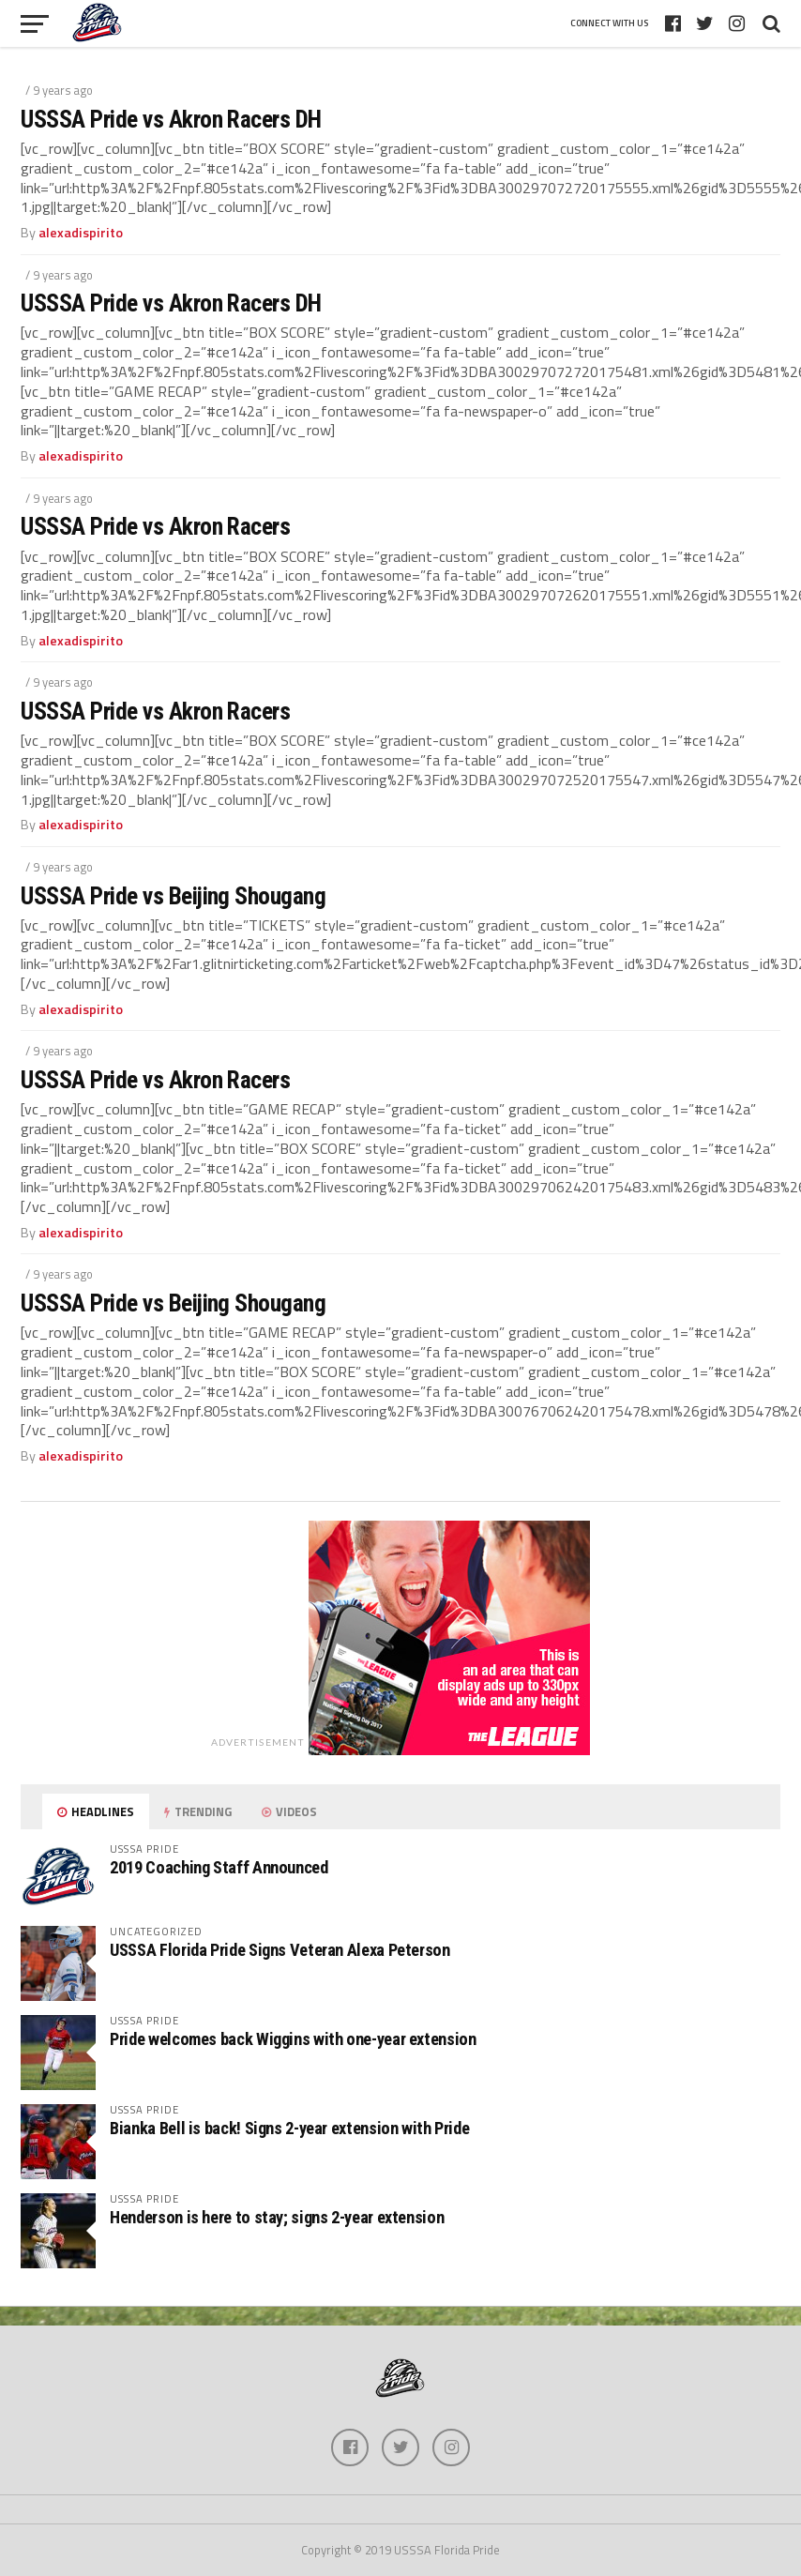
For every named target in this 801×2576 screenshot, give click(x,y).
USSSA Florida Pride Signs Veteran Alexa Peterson (279, 1950)
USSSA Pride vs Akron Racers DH (171, 119)
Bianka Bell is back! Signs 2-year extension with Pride (289, 2128)
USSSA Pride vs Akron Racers (155, 526)
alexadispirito (80, 232)
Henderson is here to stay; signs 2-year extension (277, 2217)
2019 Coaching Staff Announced (218, 1867)
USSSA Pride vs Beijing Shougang (173, 896)
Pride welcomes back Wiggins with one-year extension (293, 2039)
